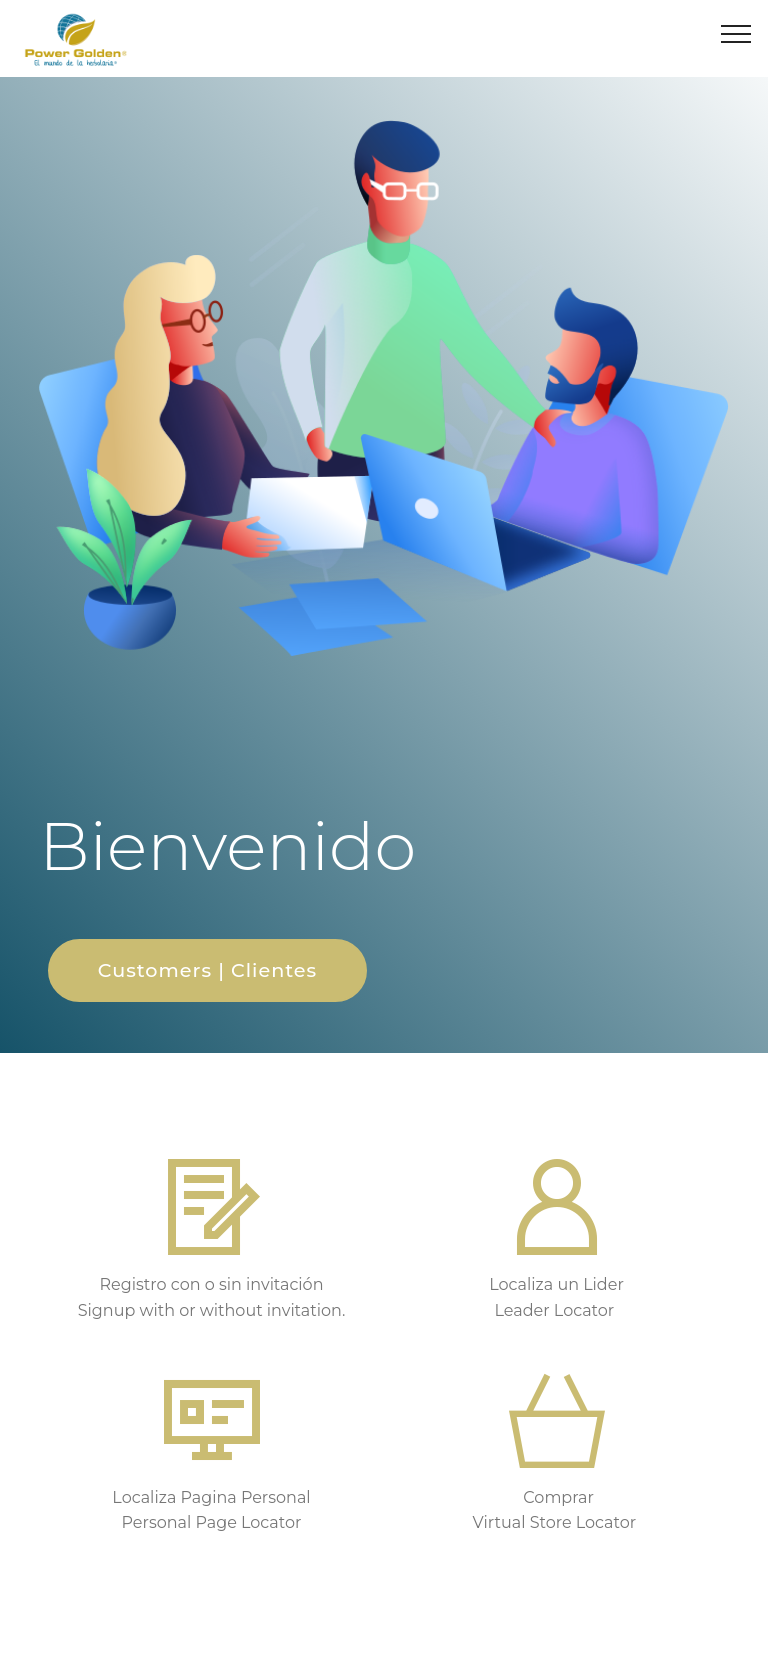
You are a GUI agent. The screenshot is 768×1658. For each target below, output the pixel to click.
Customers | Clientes (207, 970)
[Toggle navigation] (736, 33)
